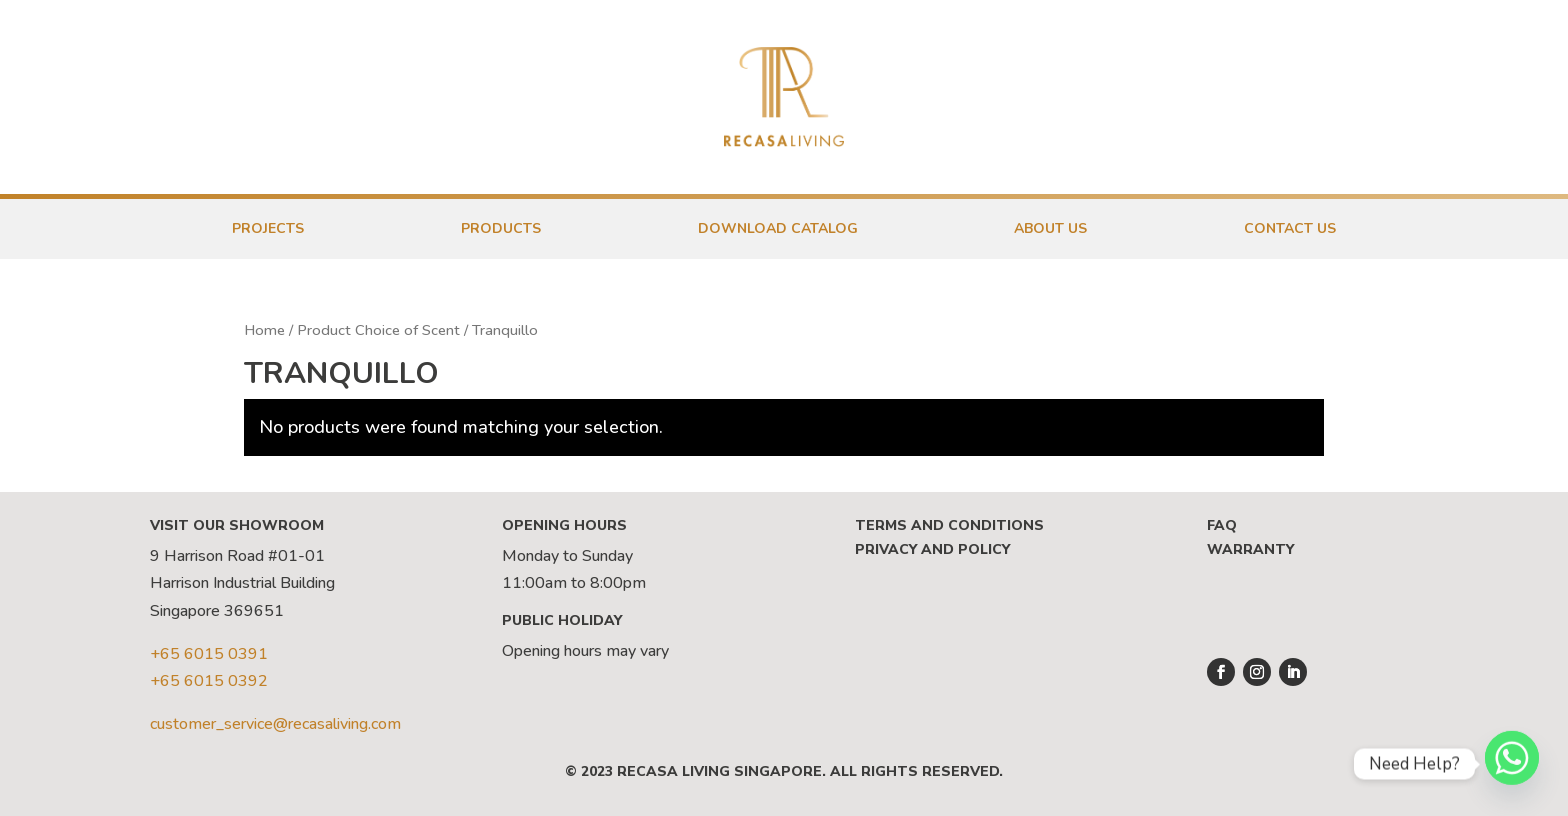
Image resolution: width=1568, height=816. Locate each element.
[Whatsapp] (1512, 764)
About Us (1050, 228)
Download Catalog (778, 228)
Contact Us (1290, 228)
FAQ (1222, 525)
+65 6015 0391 (209, 654)
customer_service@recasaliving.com (275, 724)
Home (264, 330)
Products (501, 228)
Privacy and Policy (932, 549)
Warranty (1250, 549)
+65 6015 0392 (209, 681)
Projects (268, 228)
